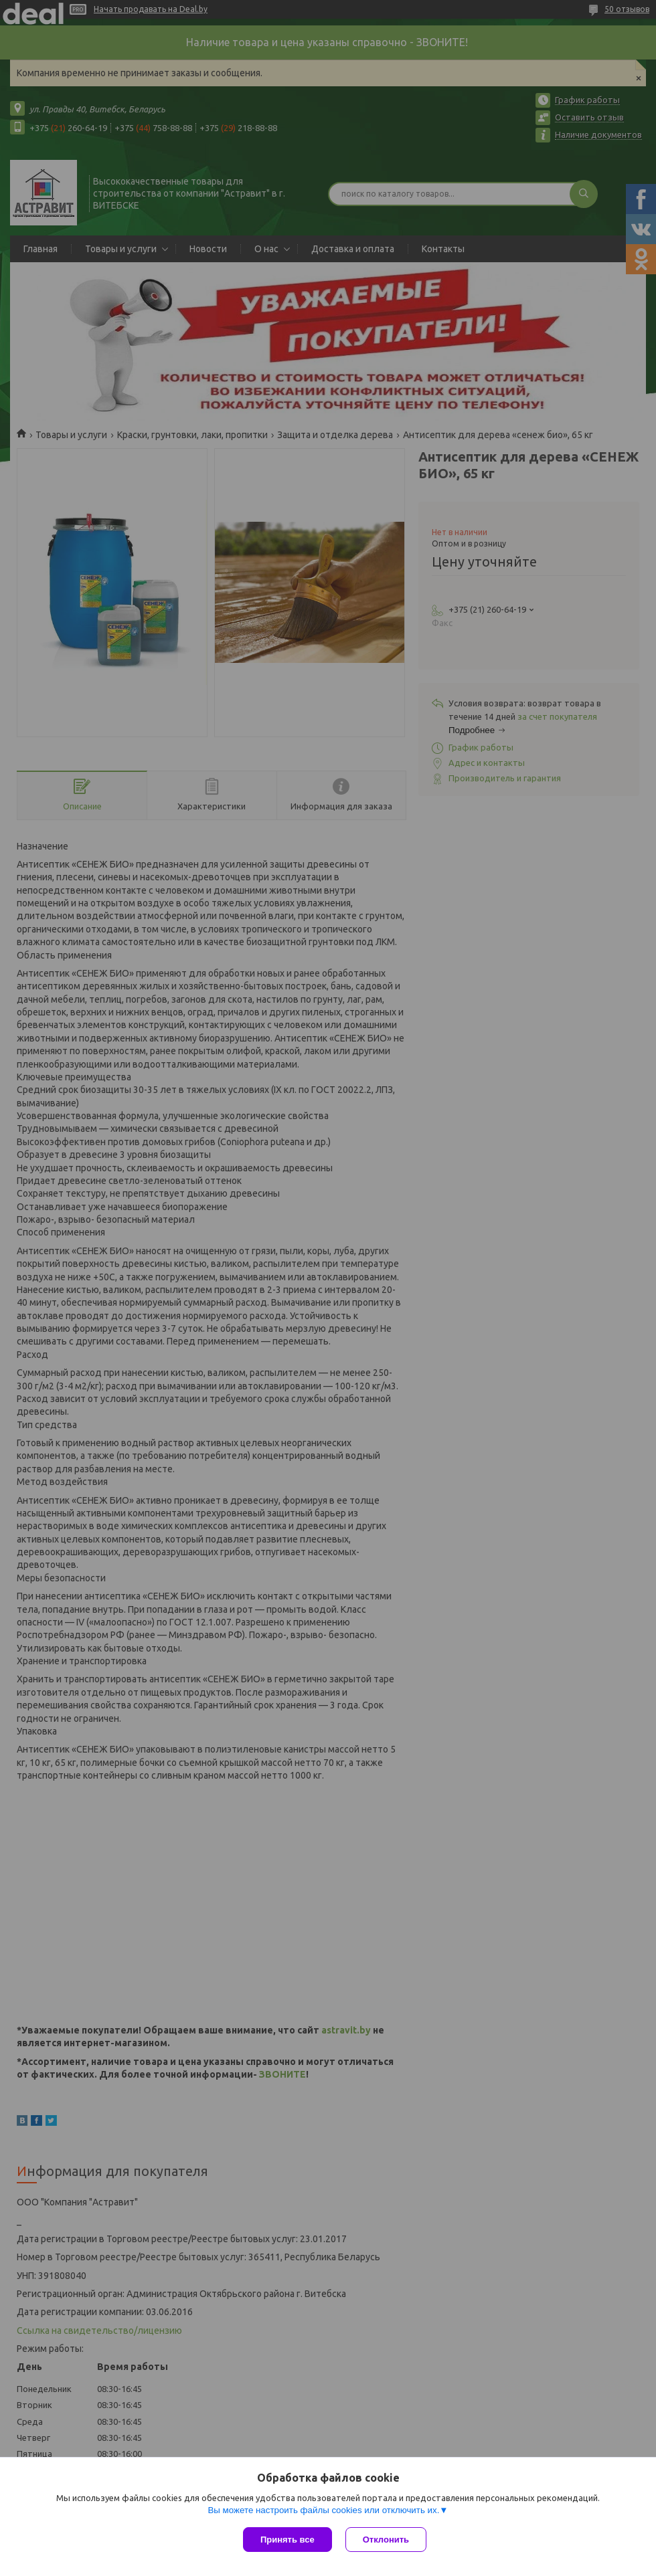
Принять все (287, 2540)
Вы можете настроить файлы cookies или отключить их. (323, 2510)
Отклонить (386, 2540)
